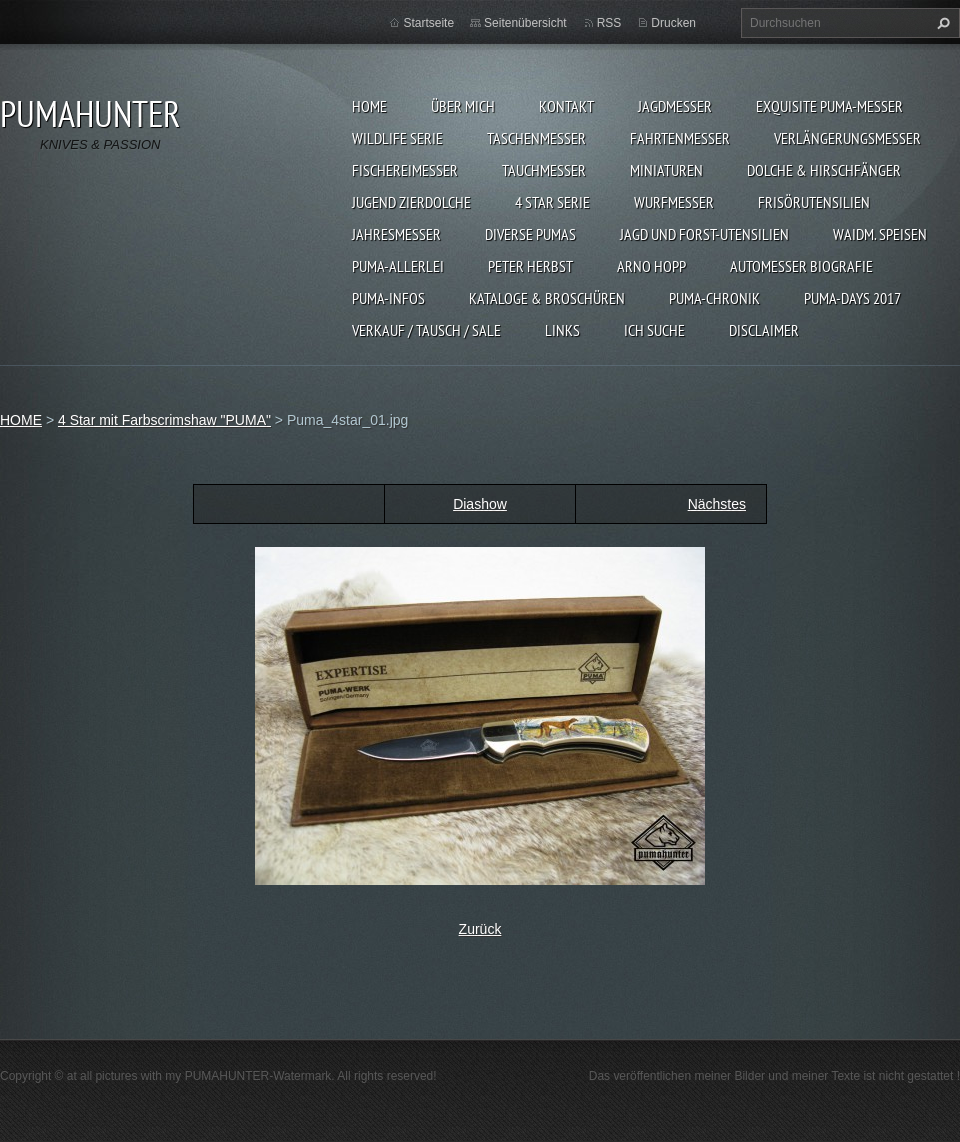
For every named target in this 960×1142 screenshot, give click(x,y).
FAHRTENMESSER (680, 138)
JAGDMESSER (675, 106)
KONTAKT (566, 106)
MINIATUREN (666, 170)
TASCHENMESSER (536, 138)
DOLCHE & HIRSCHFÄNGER (824, 170)
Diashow (480, 504)
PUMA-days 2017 (852, 298)
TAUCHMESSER (544, 170)
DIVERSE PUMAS (530, 234)
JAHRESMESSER (396, 234)
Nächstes (717, 504)
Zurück (480, 929)
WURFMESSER (674, 202)
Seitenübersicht (525, 23)
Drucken (673, 23)
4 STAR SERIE (552, 202)
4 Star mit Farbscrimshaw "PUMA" (164, 420)
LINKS (562, 330)
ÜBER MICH (463, 106)
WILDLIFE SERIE (397, 138)
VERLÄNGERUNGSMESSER (847, 138)
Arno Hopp (651, 266)
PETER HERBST (530, 266)
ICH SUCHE (654, 330)
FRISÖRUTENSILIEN (814, 202)
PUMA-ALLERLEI (398, 266)
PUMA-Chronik (714, 298)
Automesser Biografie (801, 266)
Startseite (428, 23)
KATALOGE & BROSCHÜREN (547, 298)
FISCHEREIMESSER (405, 170)
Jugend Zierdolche (411, 202)
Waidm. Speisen (880, 234)
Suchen (941, 23)
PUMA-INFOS (388, 298)
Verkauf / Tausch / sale (426, 330)
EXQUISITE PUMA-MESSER (829, 106)
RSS (609, 23)
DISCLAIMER (764, 330)
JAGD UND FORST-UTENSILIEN (704, 234)
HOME (369, 106)
